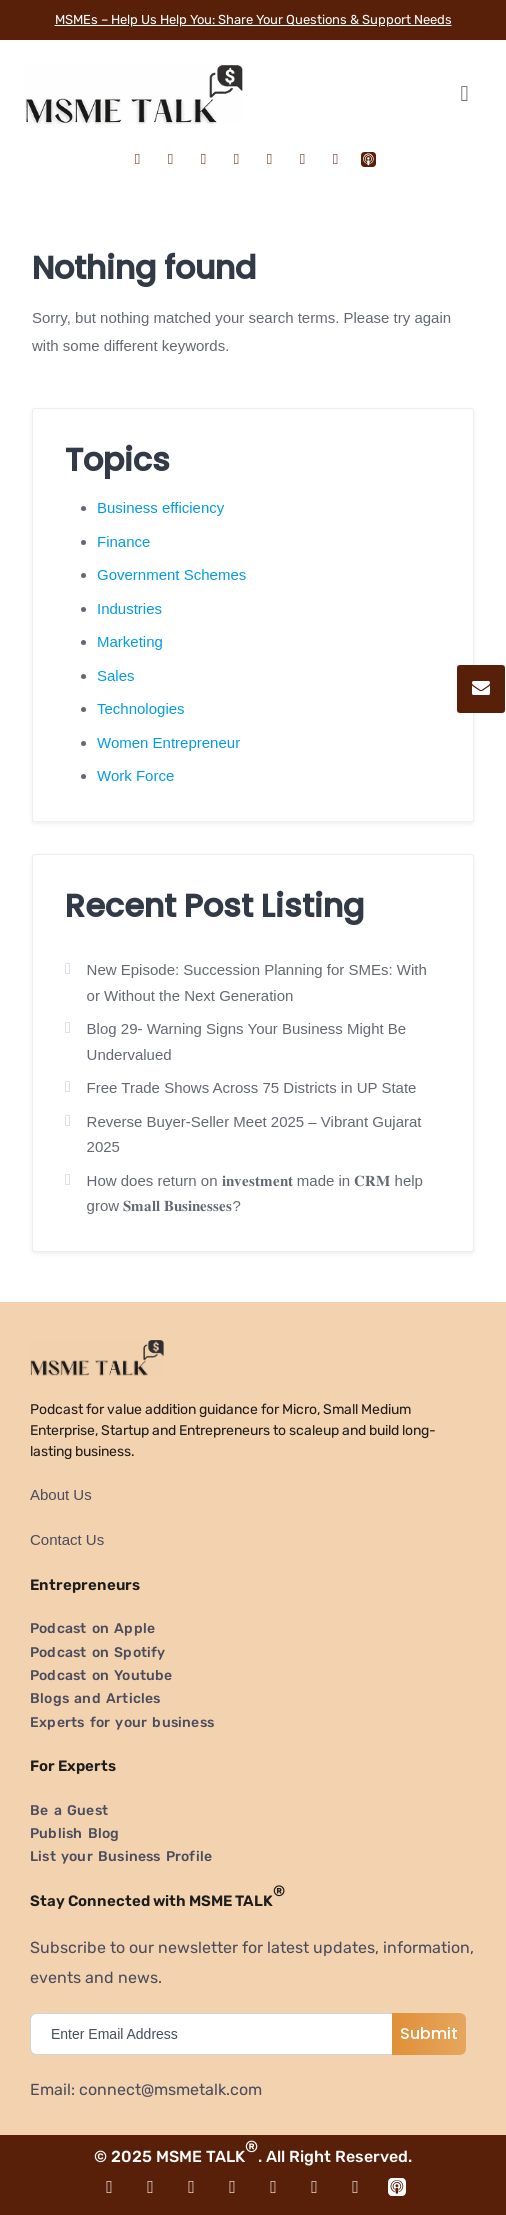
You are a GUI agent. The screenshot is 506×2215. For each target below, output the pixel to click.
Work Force (135, 775)
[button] (464, 94)
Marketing (130, 641)
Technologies (141, 708)
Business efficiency (160, 507)
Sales (116, 675)
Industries (129, 608)
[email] (216, 2034)
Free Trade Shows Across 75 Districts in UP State (252, 1087)
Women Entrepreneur (168, 742)
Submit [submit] (429, 2033)
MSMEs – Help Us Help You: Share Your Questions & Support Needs (253, 19)
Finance (123, 541)
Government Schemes (171, 574)
